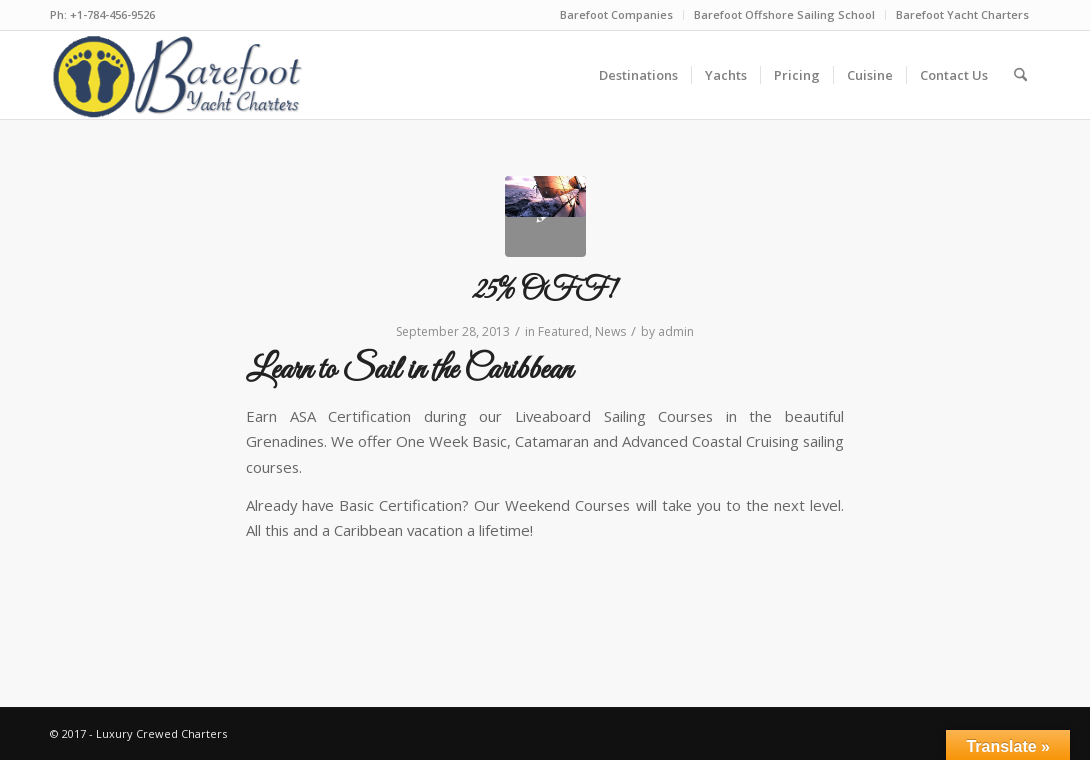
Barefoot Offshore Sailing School (784, 14)
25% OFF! (545, 291)
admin (676, 331)
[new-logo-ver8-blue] (183, 75)
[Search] (1020, 75)
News (610, 331)
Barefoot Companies (616, 14)
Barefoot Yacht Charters (962, 14)
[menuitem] (617, 15)
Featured (563, 331)
